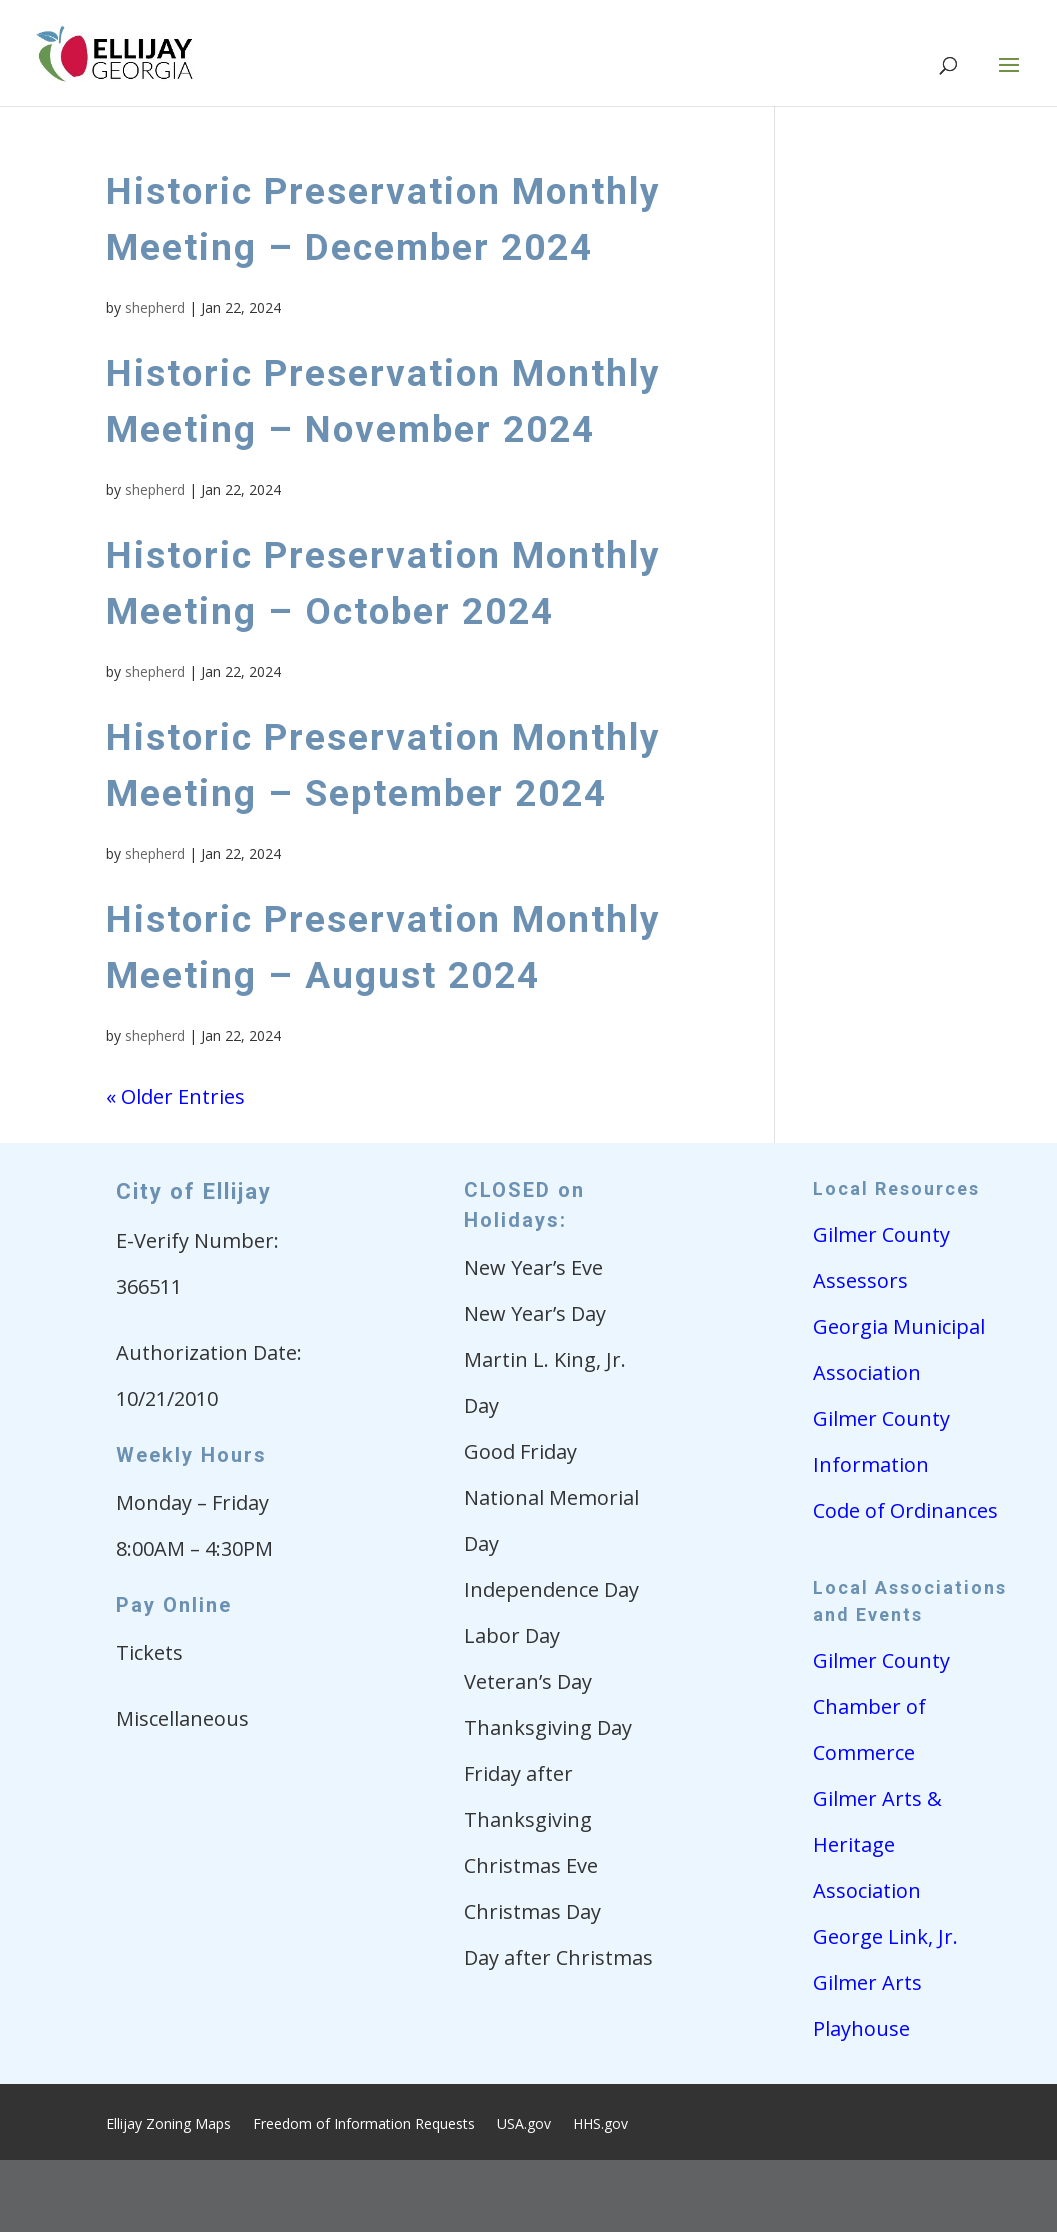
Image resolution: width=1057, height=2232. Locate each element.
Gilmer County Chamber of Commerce (881, 1706)
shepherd (155, 307)
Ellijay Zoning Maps (168, 2125)
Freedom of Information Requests (364, 2125)
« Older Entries (175, 1096)
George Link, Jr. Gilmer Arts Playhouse (885, 1982)
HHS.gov (600, 2125)
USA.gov (524, 2125)
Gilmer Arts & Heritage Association (877, 1844)
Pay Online (174, 1605)
